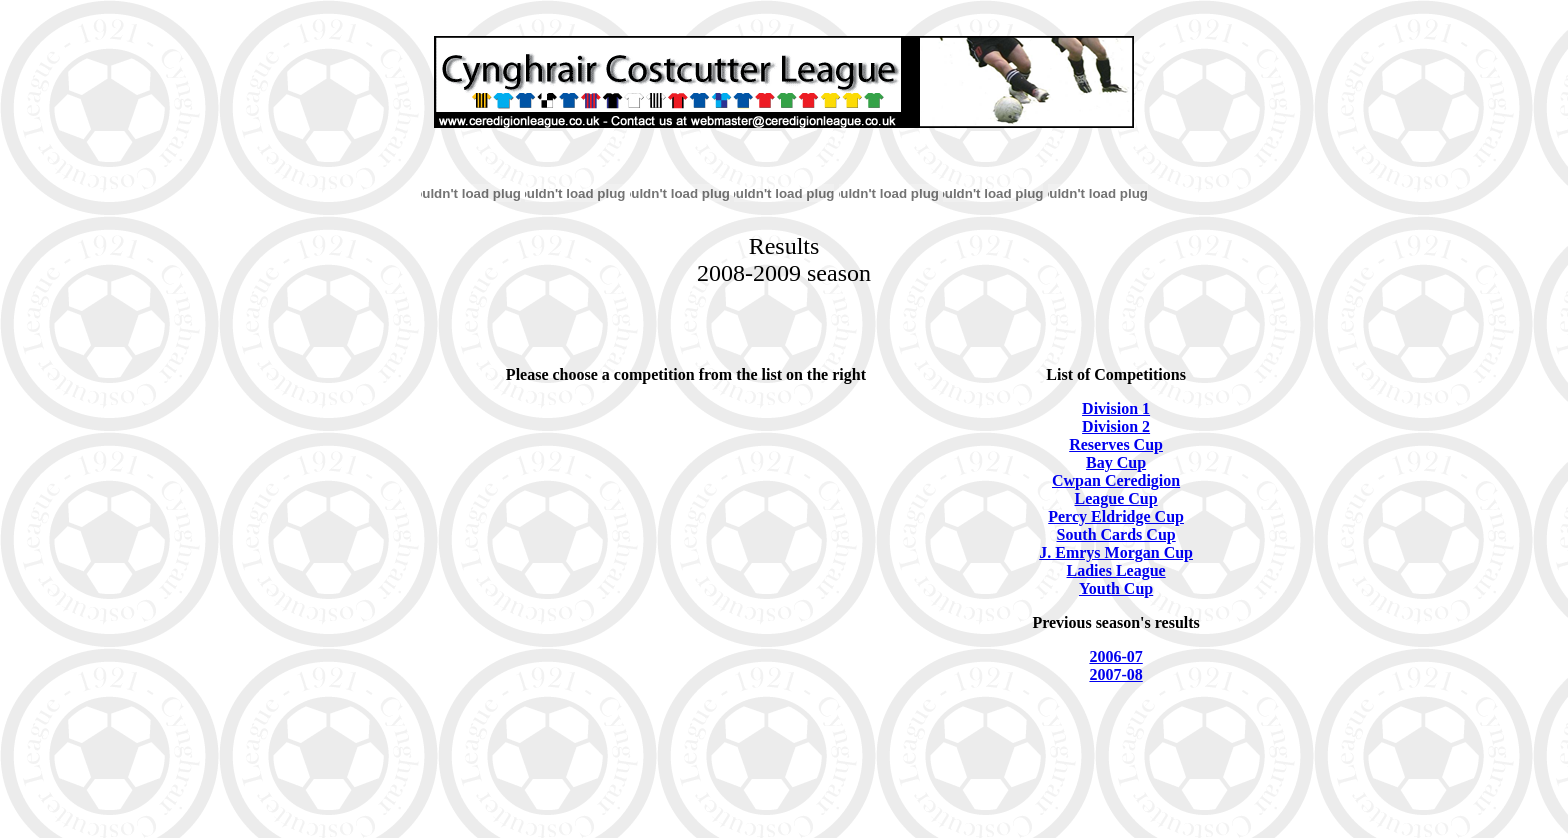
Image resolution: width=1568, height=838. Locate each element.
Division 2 (1116, 426)
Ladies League (1116, 570)
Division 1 (1116, 408)
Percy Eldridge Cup (1116, 516)
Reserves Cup (1116, 444)
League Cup (1116, 498)
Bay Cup (1116, 462)
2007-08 (1115, 674)
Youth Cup (1116, 588)
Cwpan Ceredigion (1116, 480)
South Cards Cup (1116, 534)
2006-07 (1115, 656)
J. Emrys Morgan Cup (1116, 552)
